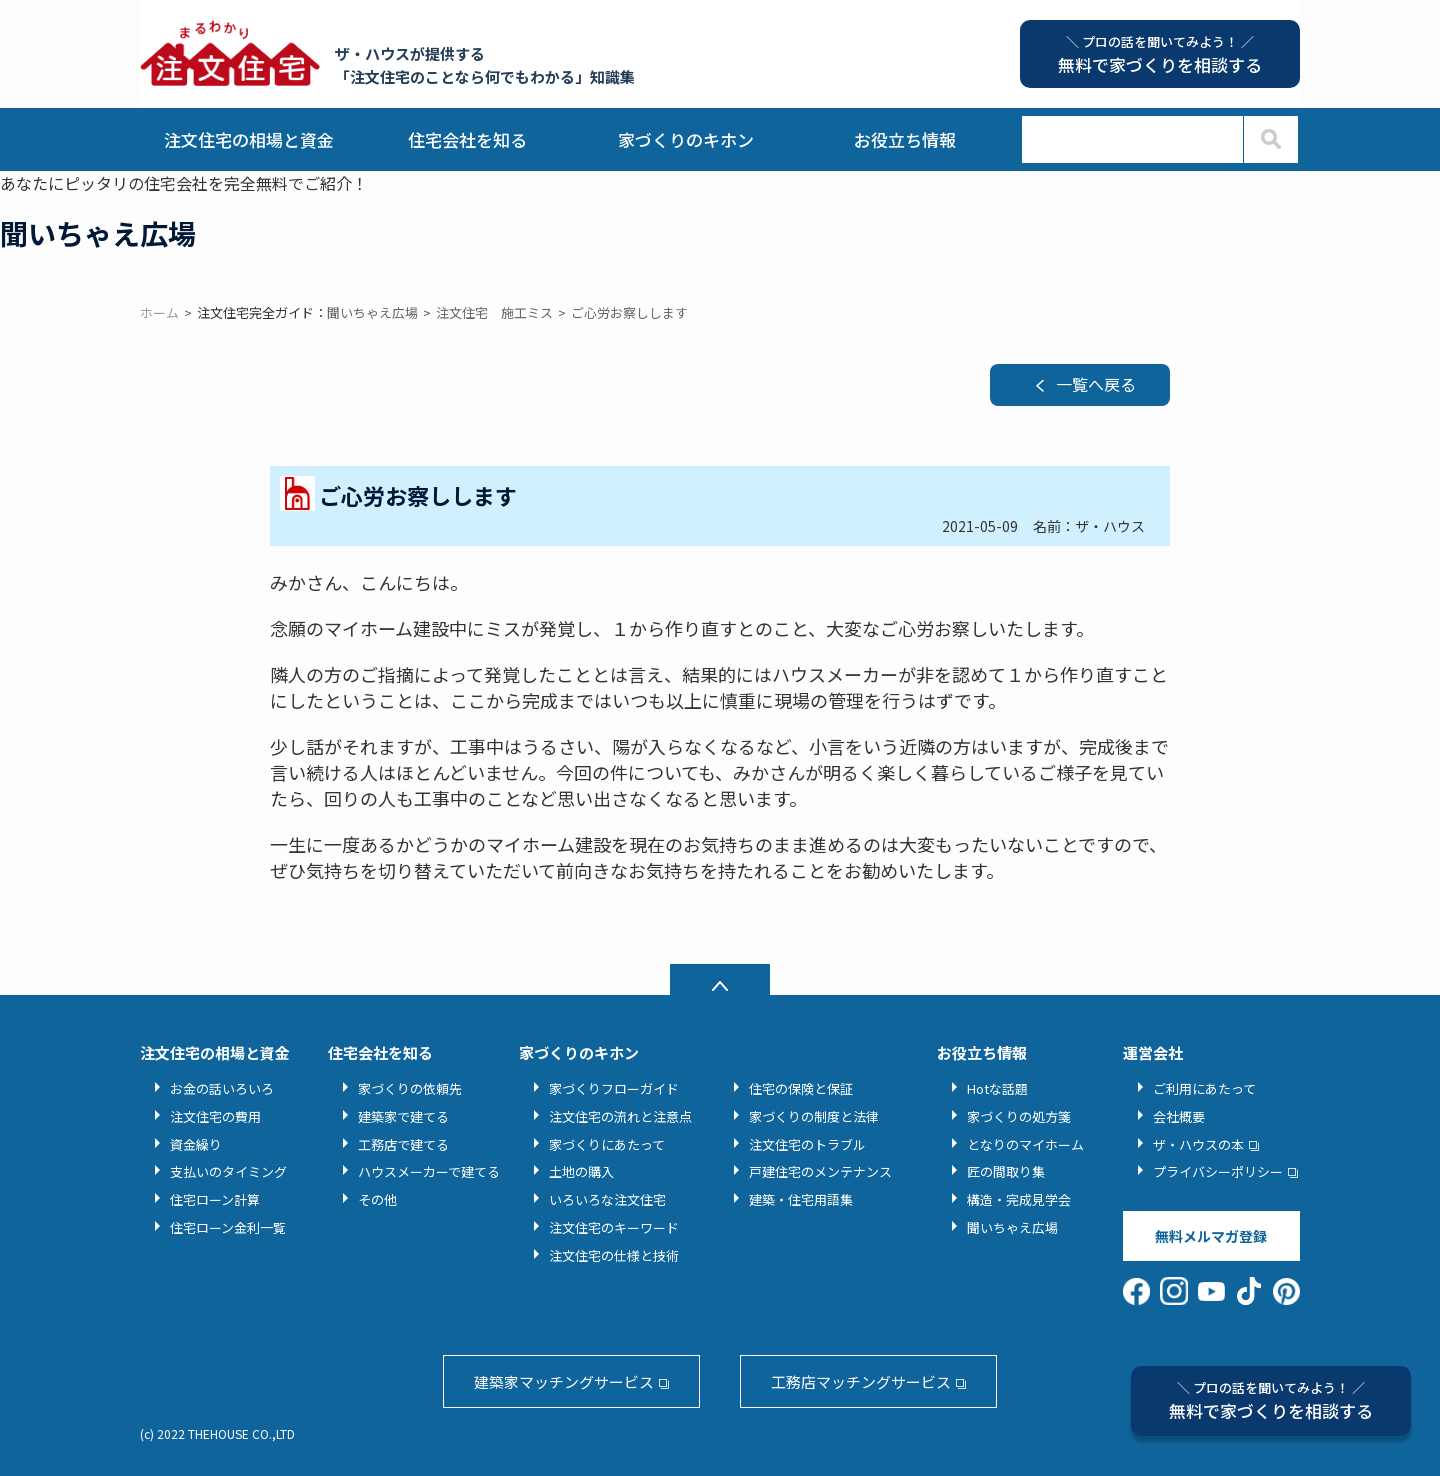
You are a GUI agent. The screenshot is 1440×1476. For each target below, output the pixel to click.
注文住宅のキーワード (614, 1227)
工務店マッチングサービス (861, 1381)
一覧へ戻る (1096, 384)
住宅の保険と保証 (801, 1088)
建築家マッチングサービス (564, 1381)
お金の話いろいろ (222, 1088)
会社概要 (1179, 1116)
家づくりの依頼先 (410, 1088)
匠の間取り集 (1006, 1171)
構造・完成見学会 (1019, 1199)
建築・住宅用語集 (801, 1199)
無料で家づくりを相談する (1271, 1400)
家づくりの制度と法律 (814, 1116)
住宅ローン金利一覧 (228, 1227)
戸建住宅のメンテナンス (820, 1171)
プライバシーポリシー (1218, 1171)
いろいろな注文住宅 (607, 1199)
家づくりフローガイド (614, 1088)
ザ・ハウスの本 (1198, 1144)
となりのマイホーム (1025, 1144)
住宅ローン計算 (215, 1199)
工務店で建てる (403, 1144)
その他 (377, 1199)
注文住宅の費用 (215, 1116)
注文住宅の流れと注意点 (620, 1116)
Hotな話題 (997, 1088)
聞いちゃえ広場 (1012, 1227)
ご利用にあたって (1204, 1088)
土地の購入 (581, 1171)
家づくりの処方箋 (1019, 1116)
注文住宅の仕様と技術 (614, 1255)
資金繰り (196, 1144)
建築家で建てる (403, 1116)
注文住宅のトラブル (807, 1144)
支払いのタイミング (228, 1171)
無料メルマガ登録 (1211, 1236)
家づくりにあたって (607, 1144)
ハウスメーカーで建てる (429, 1171)
